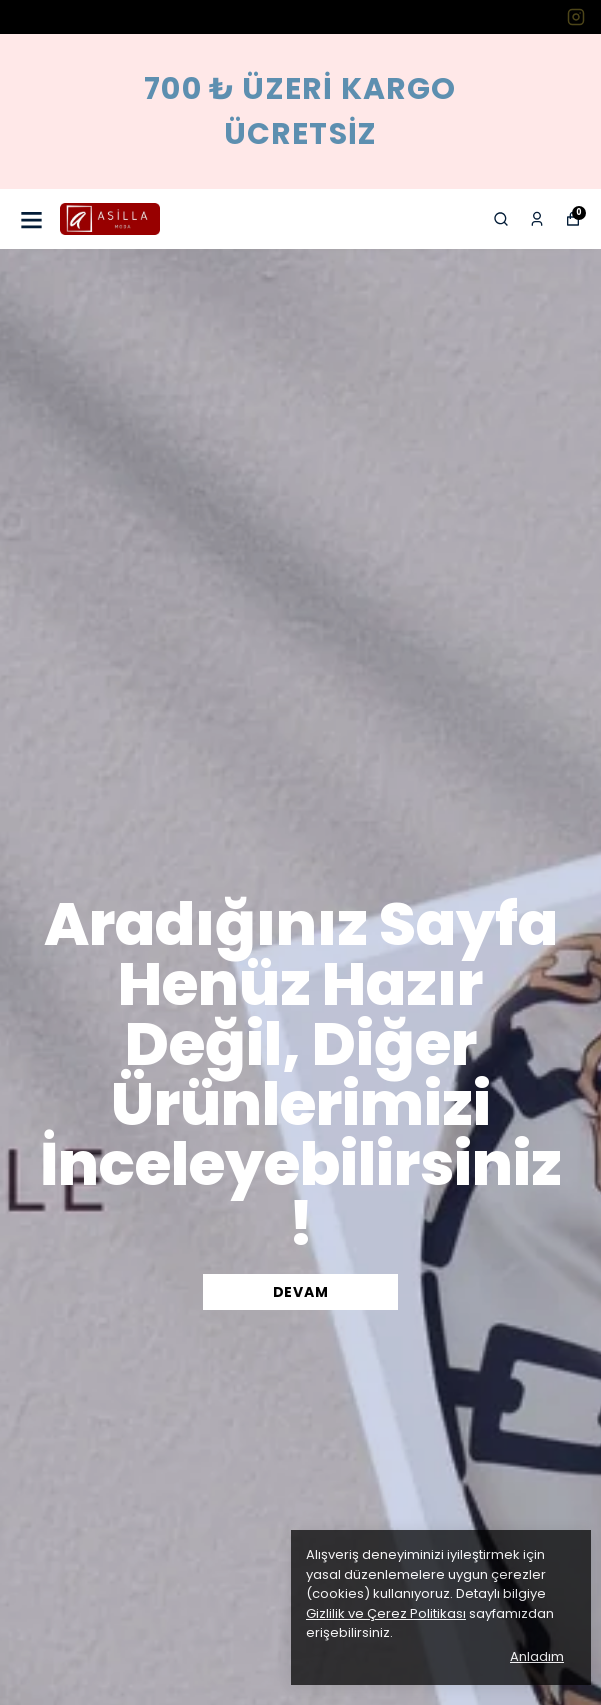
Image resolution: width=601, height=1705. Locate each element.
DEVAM (301, 1292)
